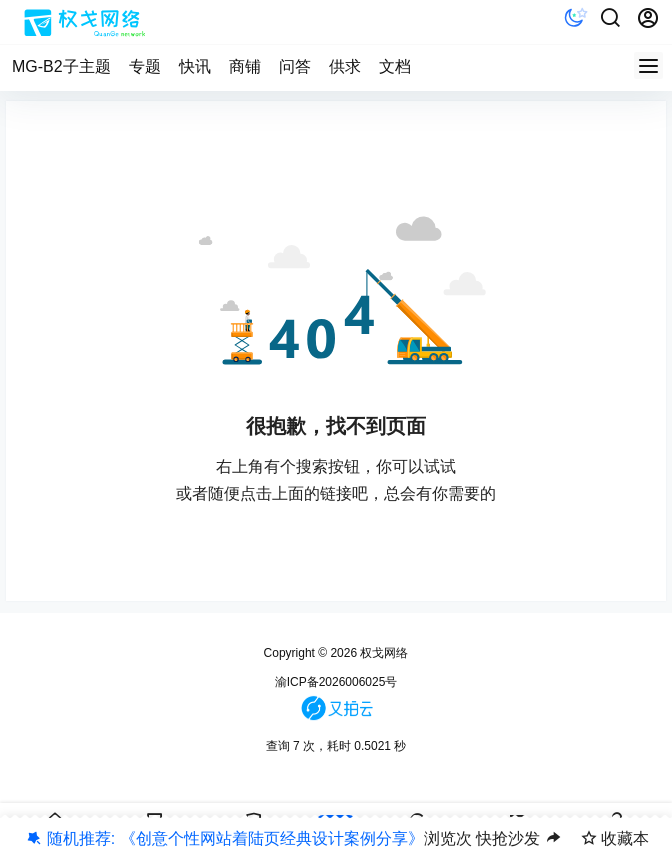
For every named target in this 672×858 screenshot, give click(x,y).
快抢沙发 (508, 838)
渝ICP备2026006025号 (336, 682)
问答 (295, 66)
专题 (145, 66)
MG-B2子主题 (61, 66)
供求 (345, 66)
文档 (395, 66)
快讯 (195, 66)
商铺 (245, 66)
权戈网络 (382, 653)
